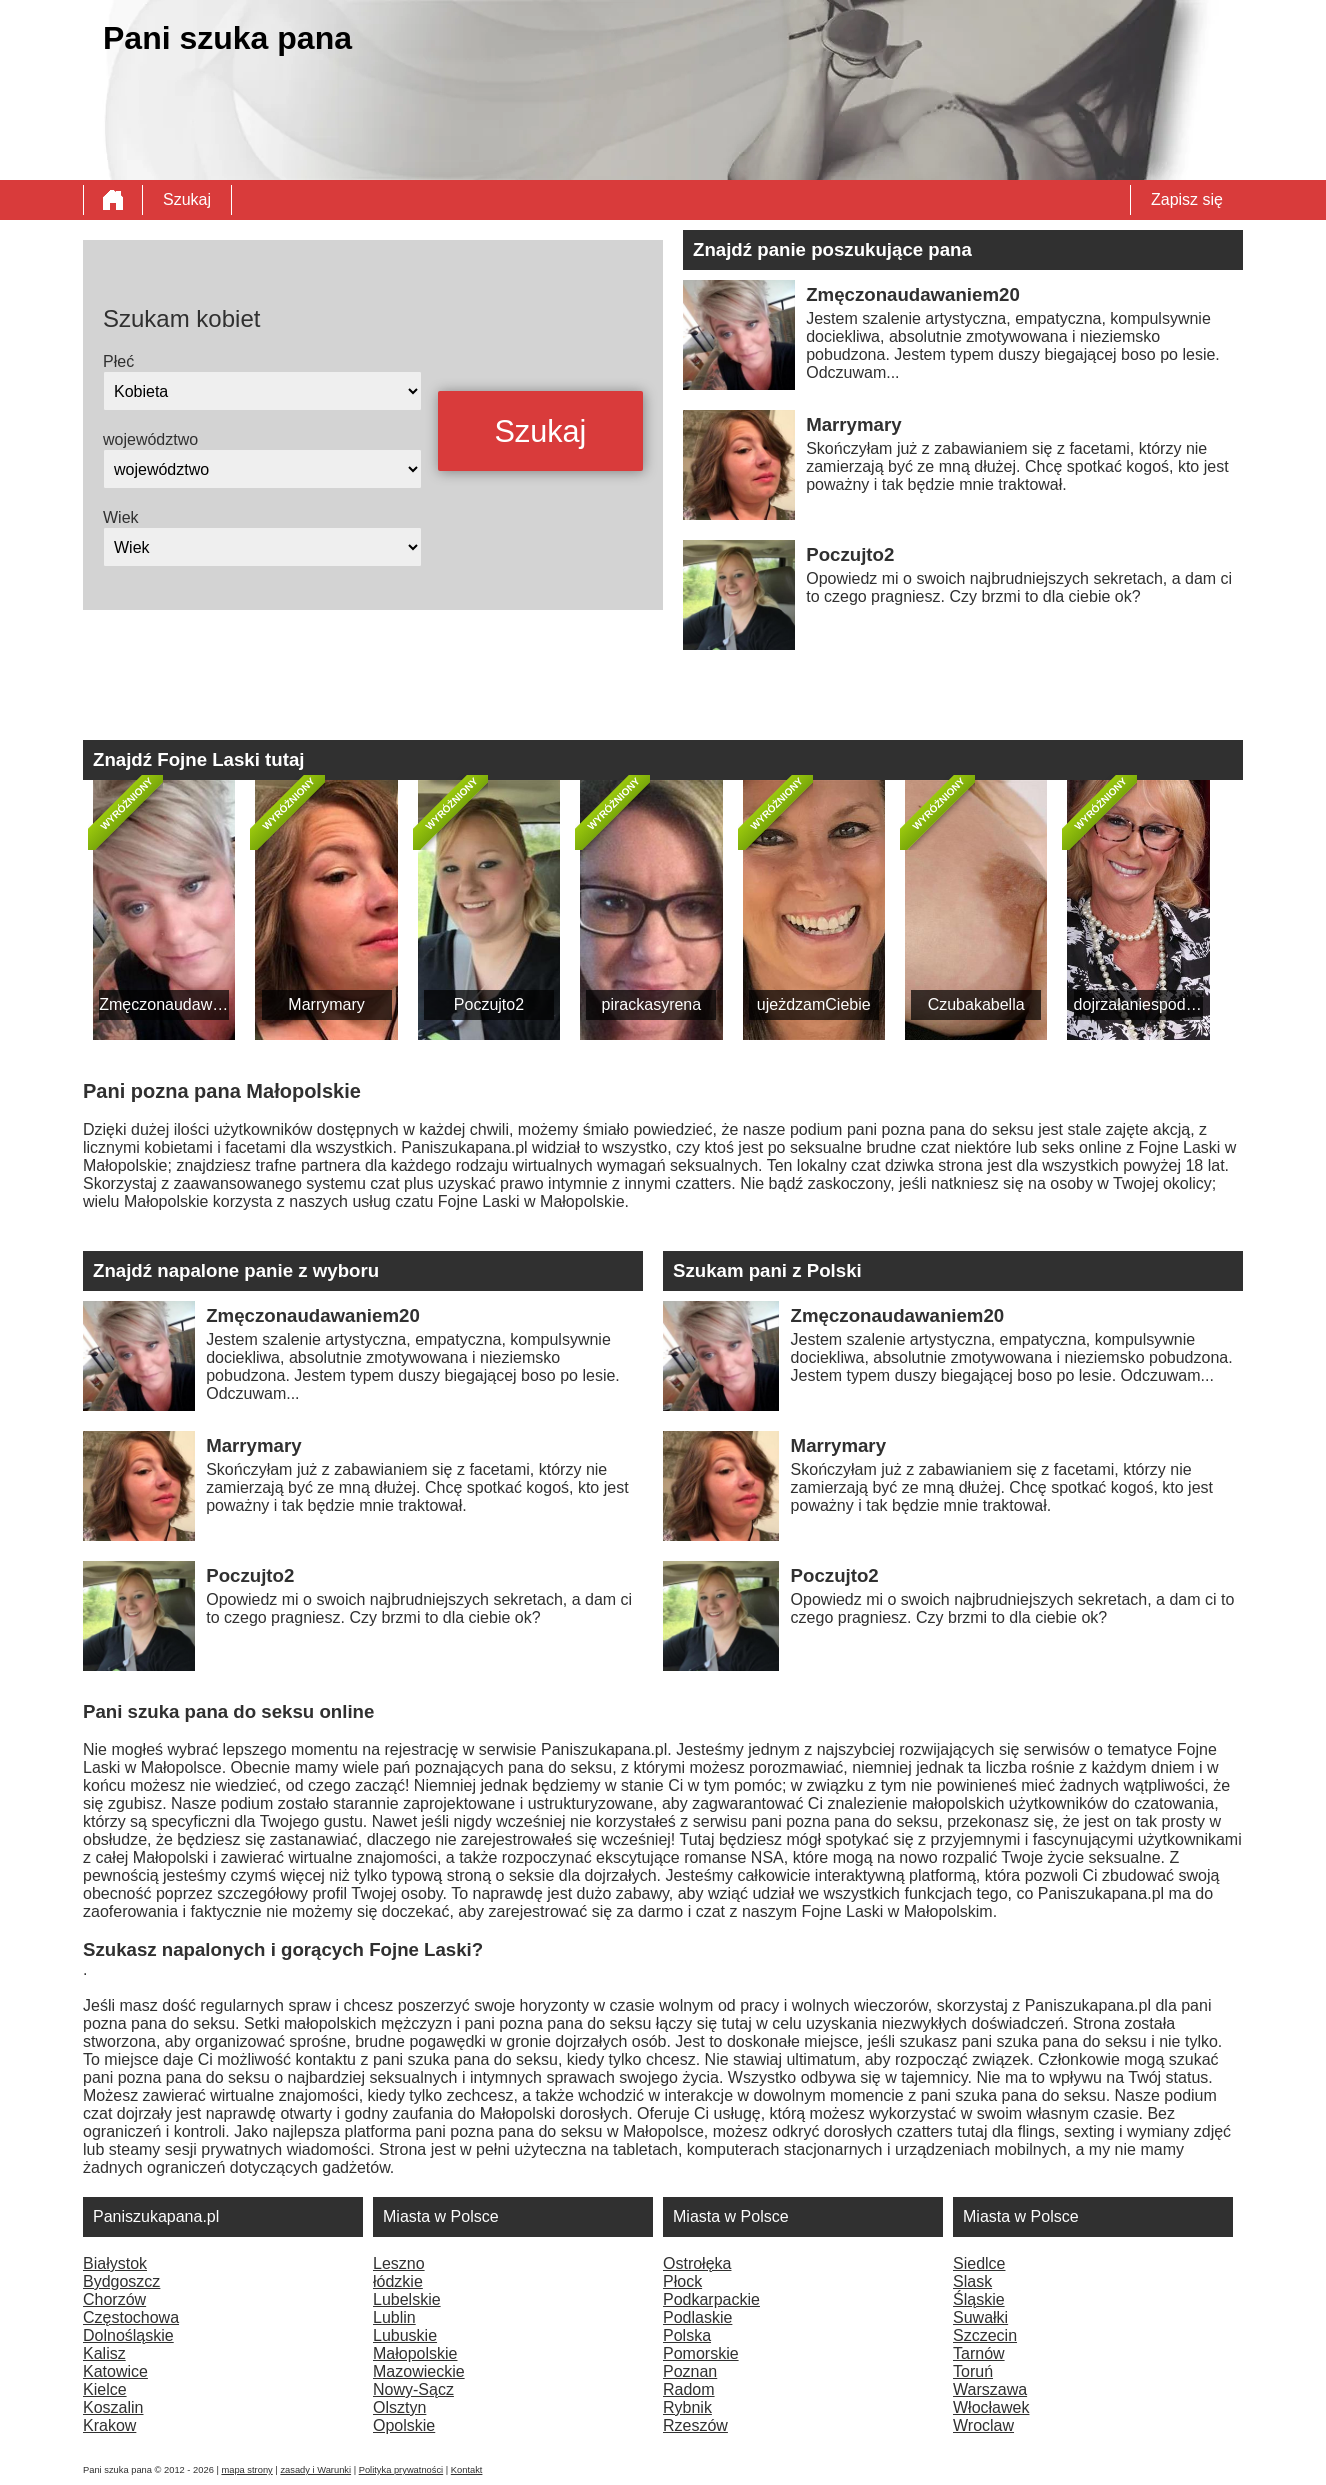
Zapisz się (1187, 199)
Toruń (973, 2371)
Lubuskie (405, 2335)
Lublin (394, 2317)
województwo (150, 439)
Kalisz (104, 2353)
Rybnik (687, 2407)
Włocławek (991, 2407)
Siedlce (979, 2263)
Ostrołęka (697, 2263)
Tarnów (979, 2353)
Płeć (118, 361)
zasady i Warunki (315, 2470)
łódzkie (398, 2281)
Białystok (115, 2263)
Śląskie (979, 2299)
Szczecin (985, 2335)
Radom (689, 2389)
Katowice (115, 2371)
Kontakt (467, 2470)
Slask (972, 2281)
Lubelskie (407, 2299)
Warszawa (990, 2389)
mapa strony (246, 2470)
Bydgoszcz (121, 2281)
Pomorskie (701, 2353)
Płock (682, 2281)
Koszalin (113, 2407)
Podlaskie (697, 2317)
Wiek (121, 517)
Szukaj (187, 199)
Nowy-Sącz (413, 2389)
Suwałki (980, 2317)
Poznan (690, 2371)
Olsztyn (399, 2407)
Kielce (105, 2389)
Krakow (109, 2425)
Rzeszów (695, 2425)
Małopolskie (415, 2353)
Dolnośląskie (128, 2335)
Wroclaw (983, 2425)
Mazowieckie (419, 2371)
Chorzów (114, 2299)
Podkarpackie (711, 2299)
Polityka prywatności (401, 2470)
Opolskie (404, 2425)
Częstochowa (131, 2317)
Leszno (399, 2263)
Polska (687, 2335)
